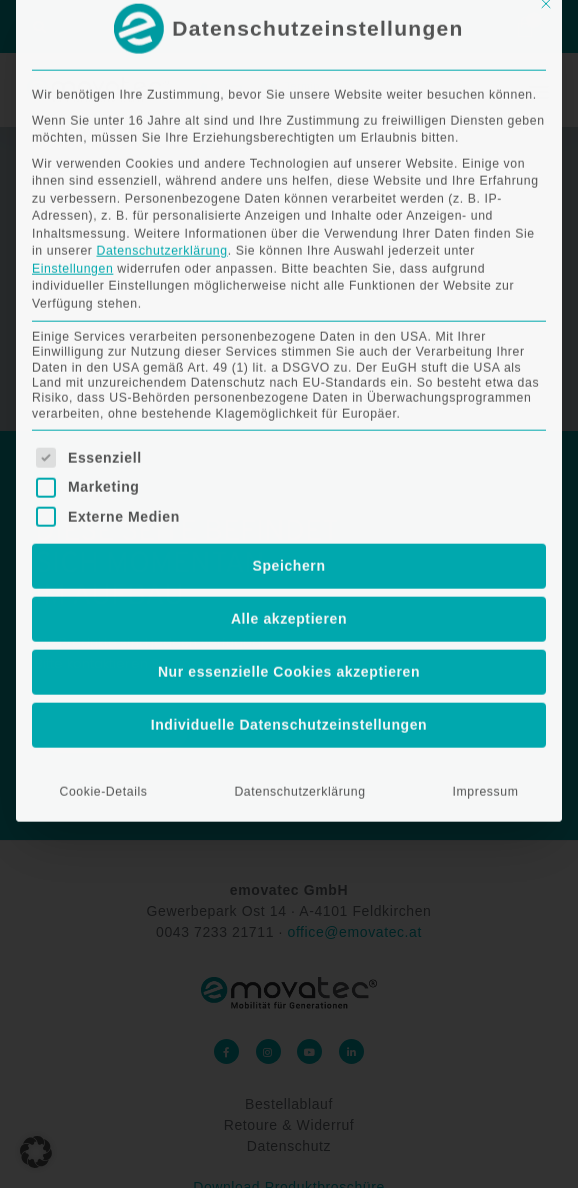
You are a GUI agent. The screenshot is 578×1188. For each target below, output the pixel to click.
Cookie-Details (103, 575)
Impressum (486, 575)
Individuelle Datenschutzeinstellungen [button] (289, 508)
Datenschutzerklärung (161, 34)
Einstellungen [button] (72, 51)
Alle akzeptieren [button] (289, 402)
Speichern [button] (288, 349)
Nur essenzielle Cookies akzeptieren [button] (289, 455)
